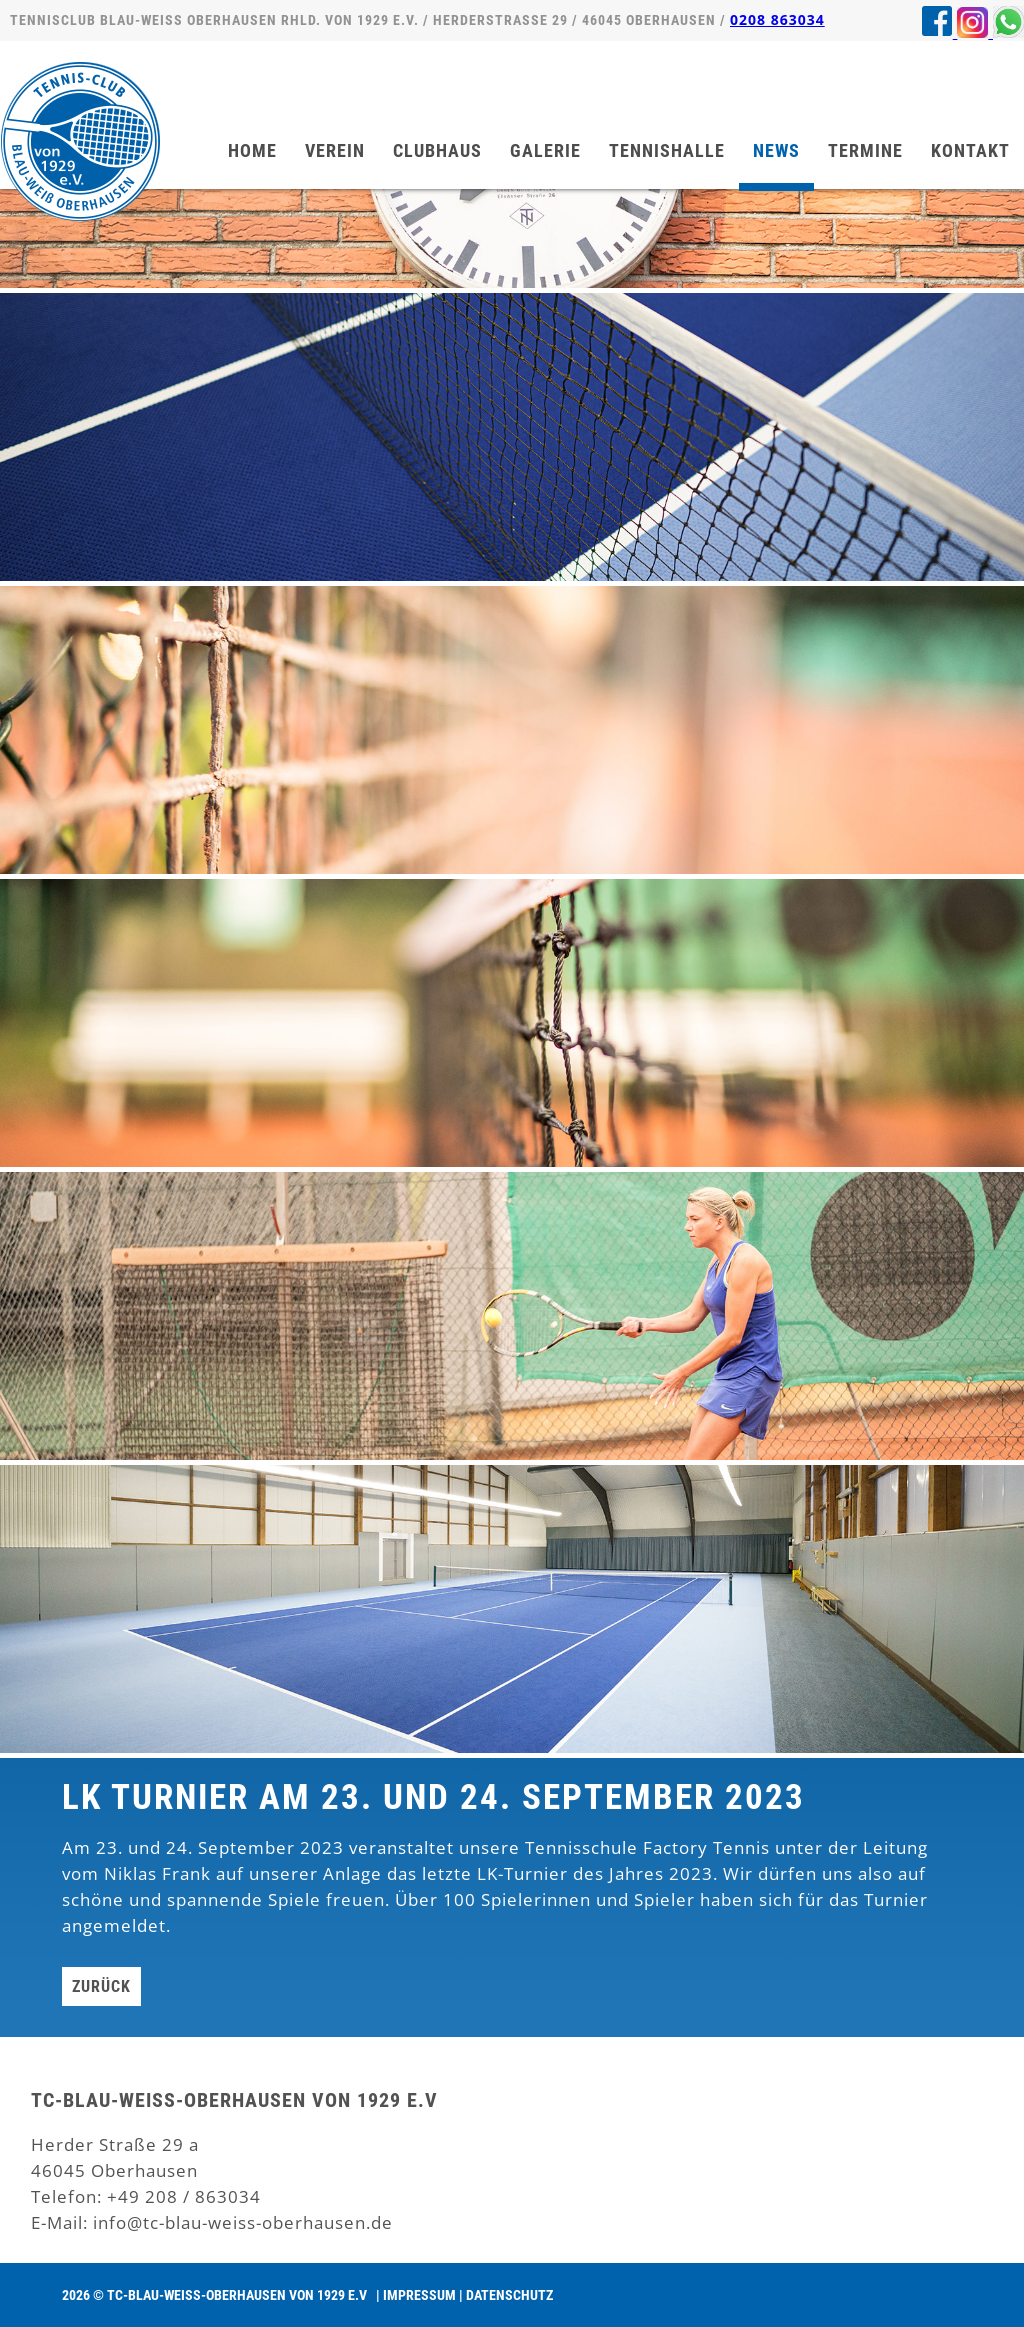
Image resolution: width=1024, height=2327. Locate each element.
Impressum (419, 2295)
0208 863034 (777, 19)
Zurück (101, 1986)
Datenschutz (509, 2295)
